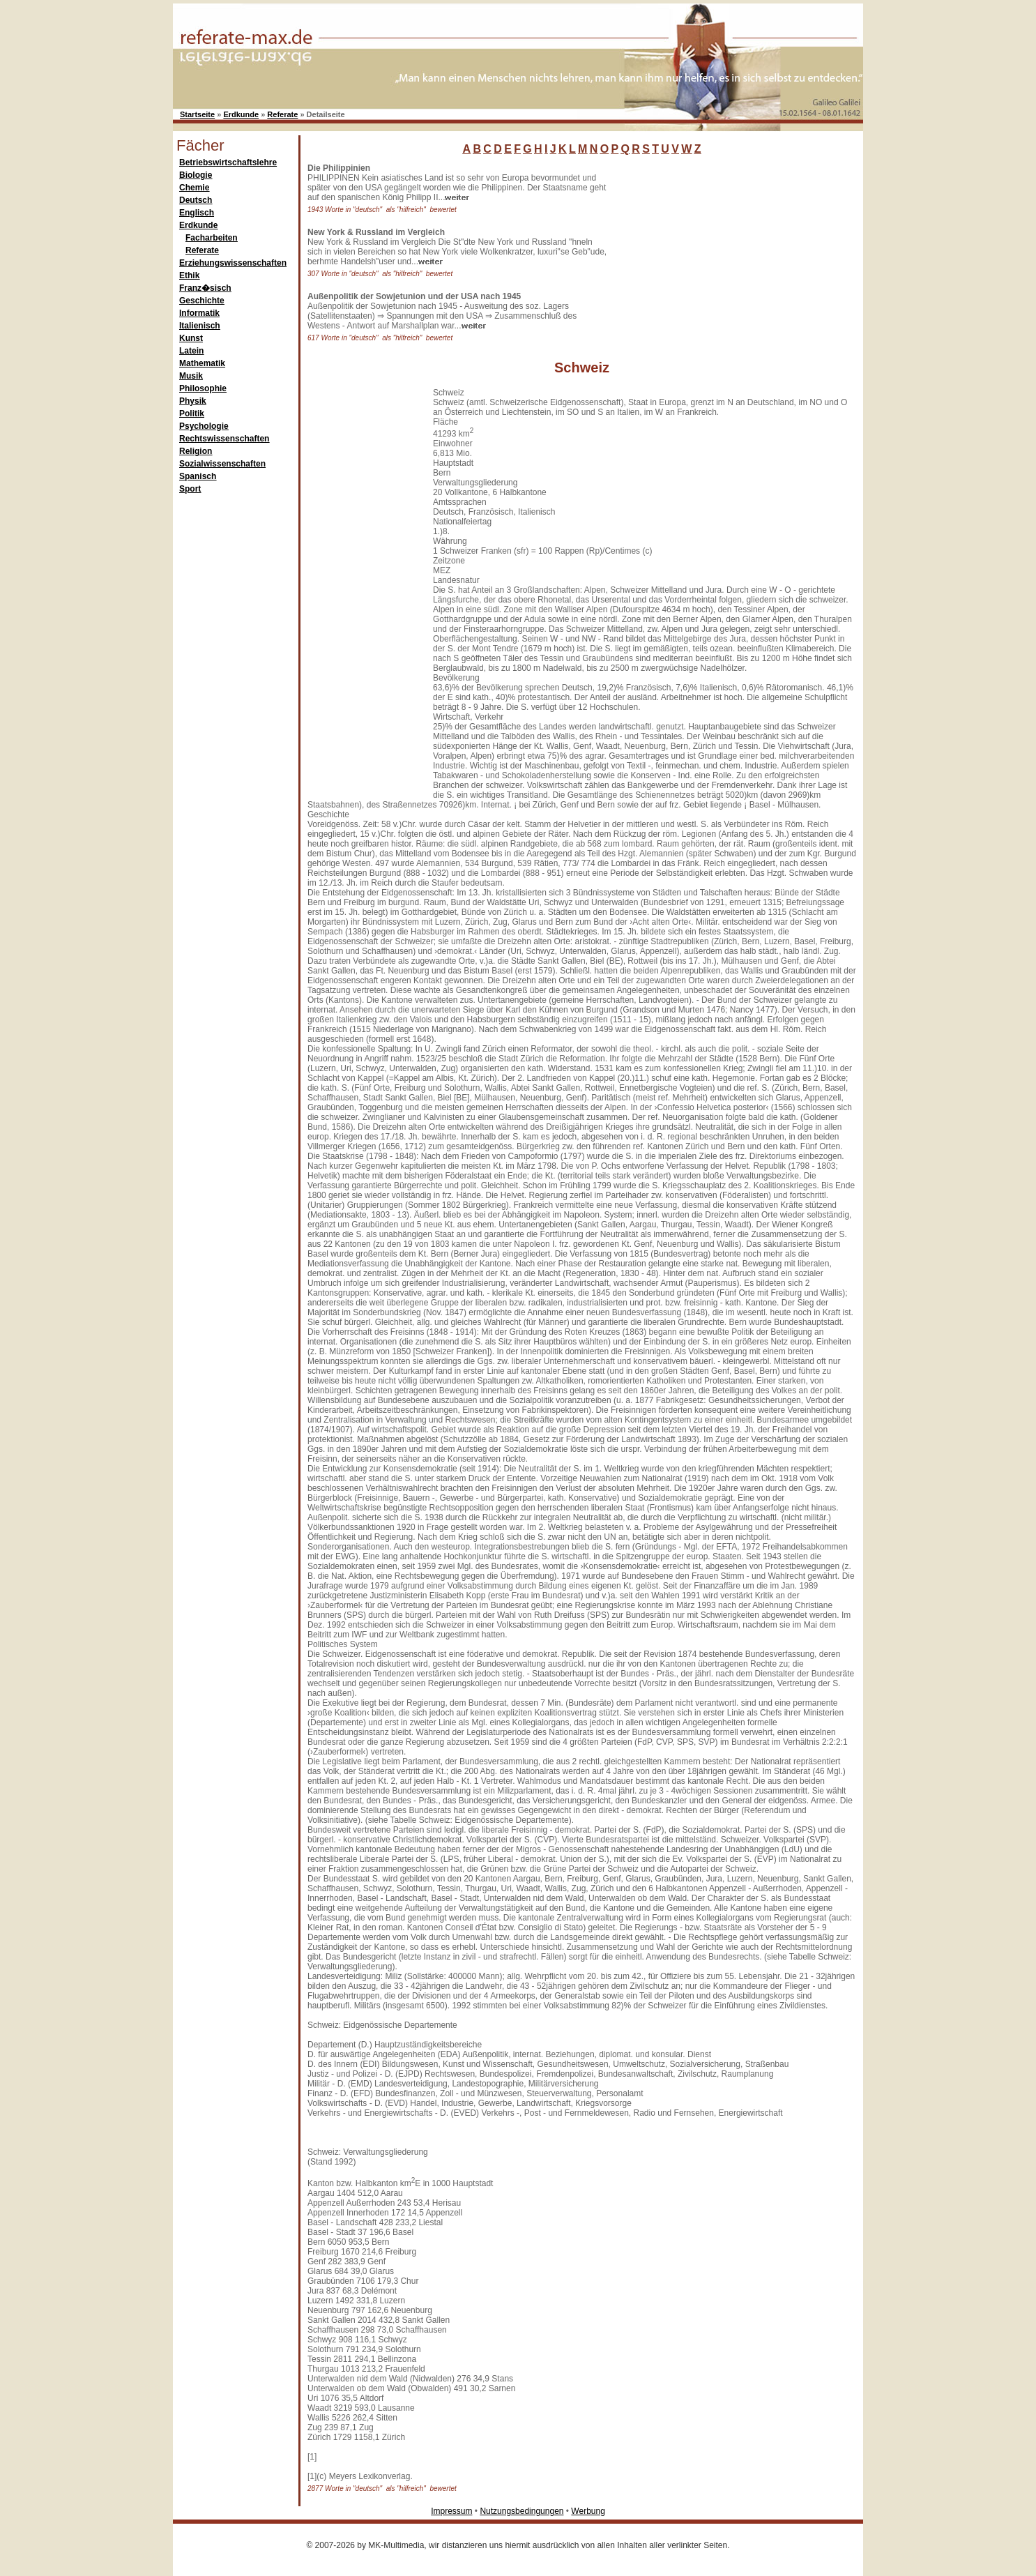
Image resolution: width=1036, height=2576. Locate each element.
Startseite (197, 114)
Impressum (451, 2511)
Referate (282, 114)
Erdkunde (241, 114)
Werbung (587, 2511)
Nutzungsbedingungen (521, 2511)
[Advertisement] (716, 250)
